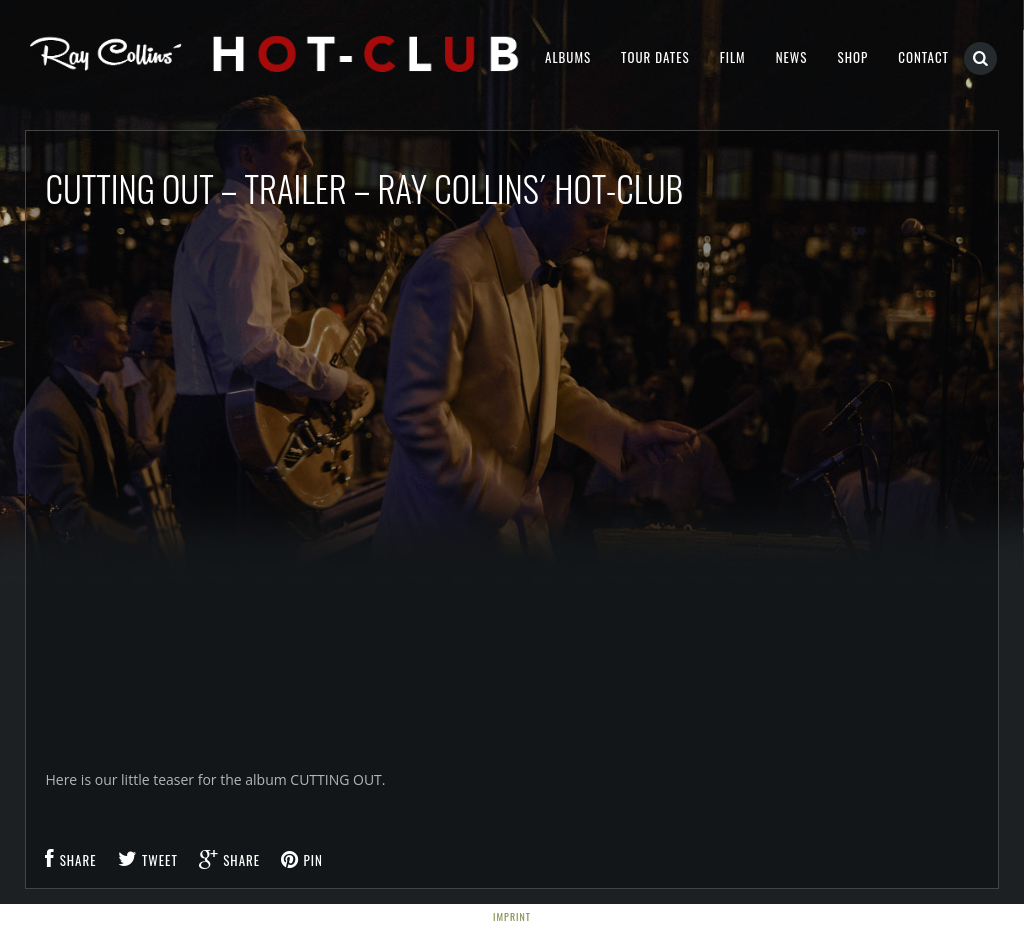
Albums (568, 57)
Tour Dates (655, 57)
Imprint (512, 916)
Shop (852, 57)
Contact (923, 57)
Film (733, 57)
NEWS (792, 57)
